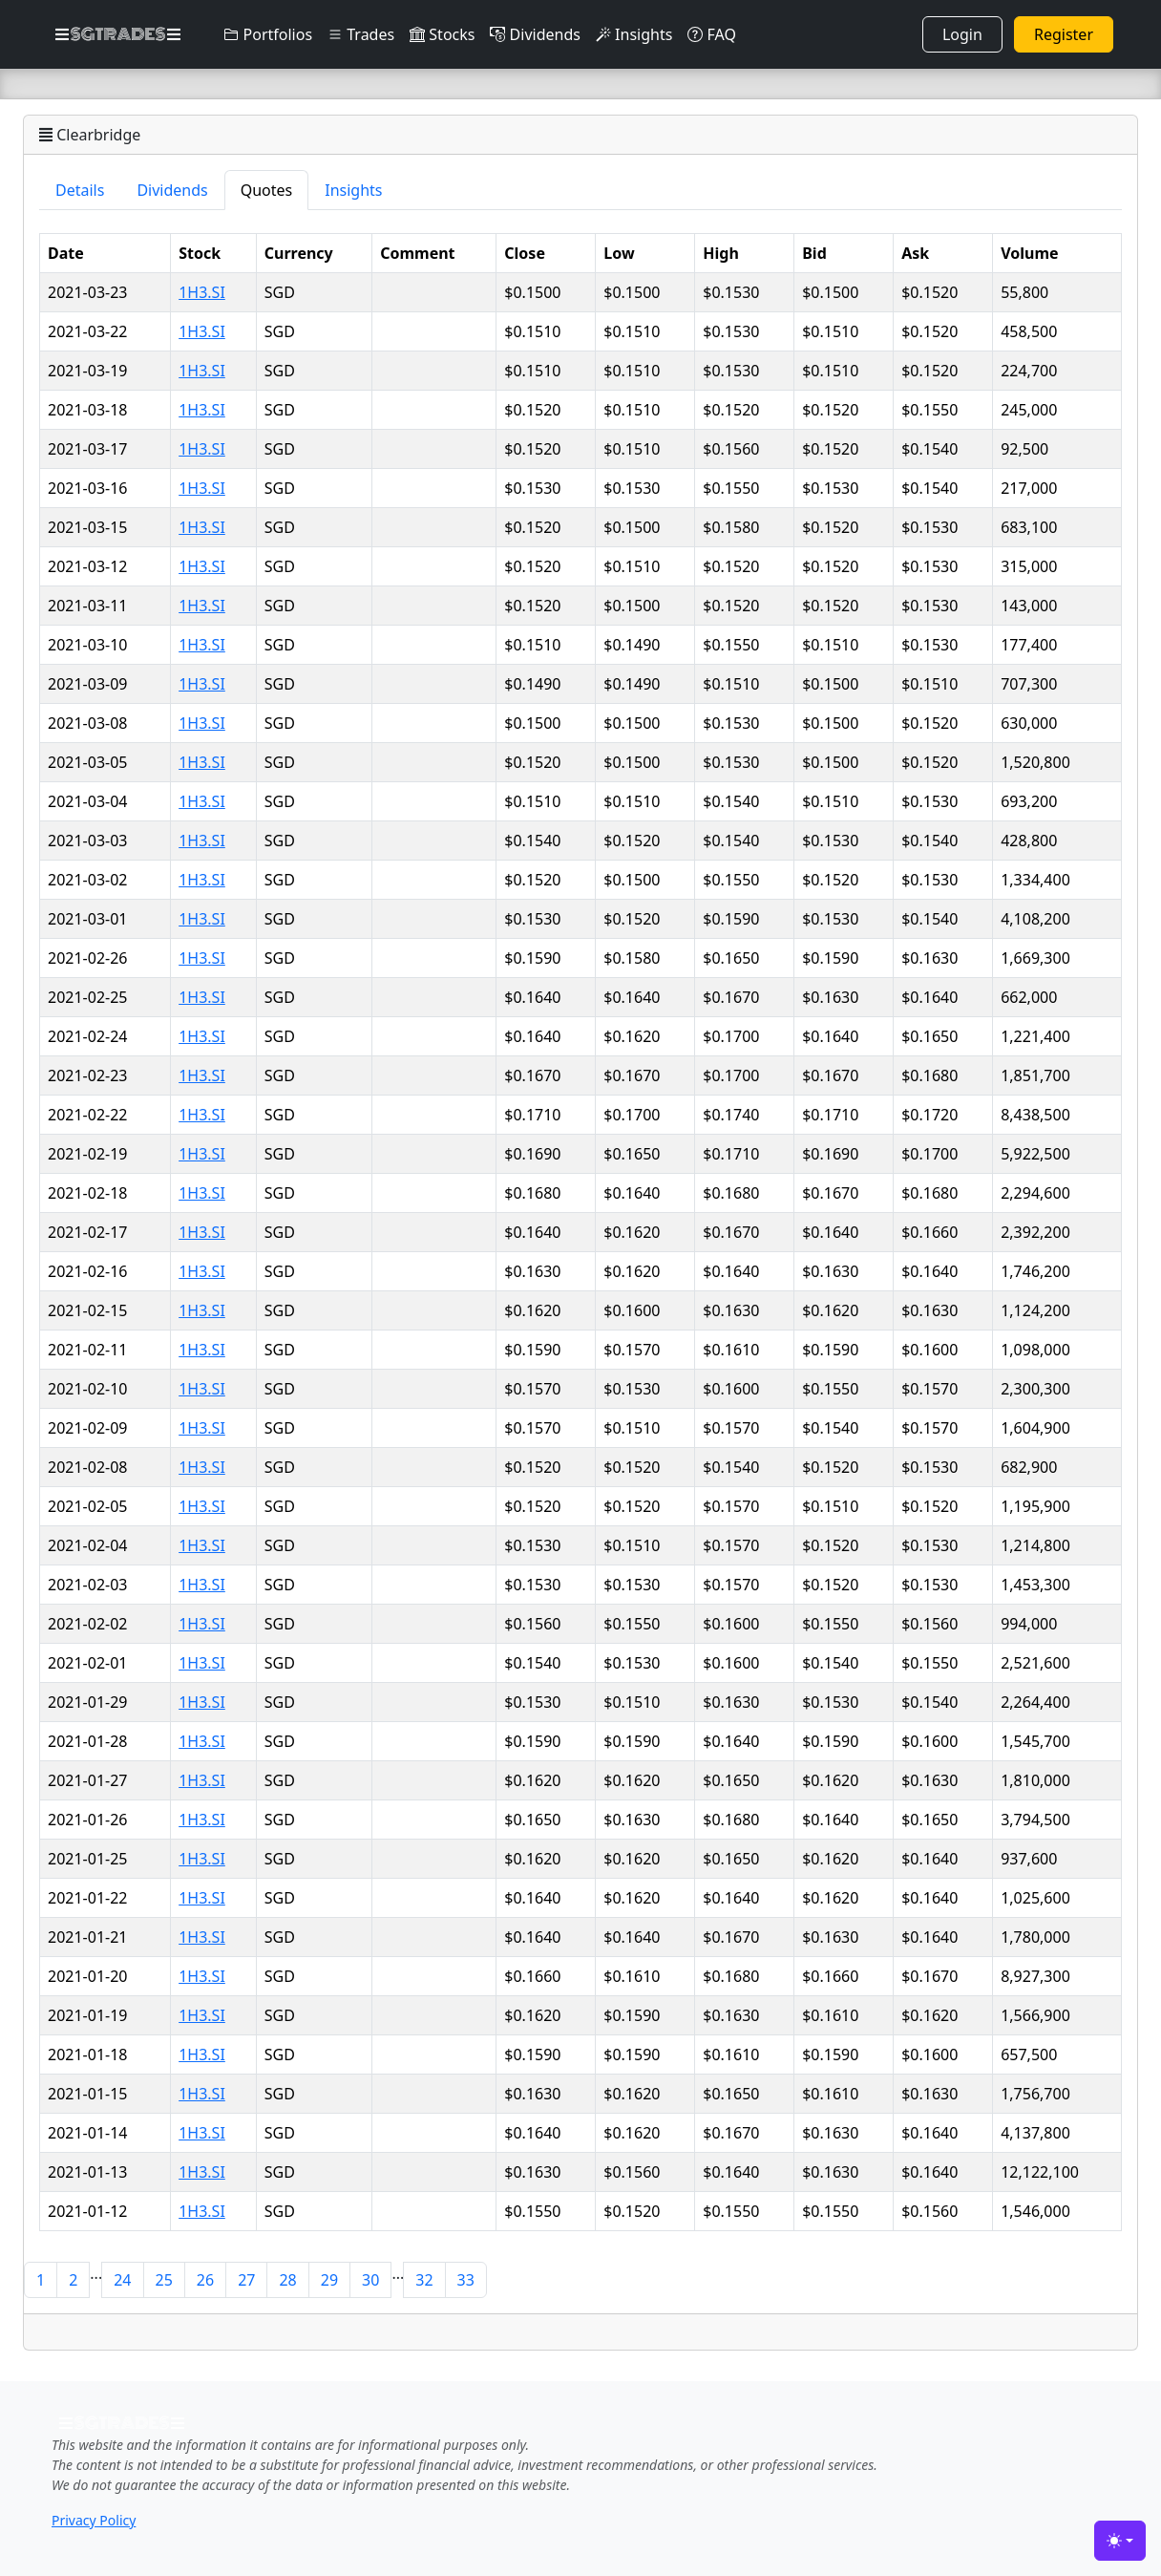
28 (287, 2279)
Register (1063, 34)
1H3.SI (202, 292)
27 (246, 2279)
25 (164, 2279)
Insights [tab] (353, 190)
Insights (634, 34)
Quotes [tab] (267, 190)
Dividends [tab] (172, 190)
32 (424, 2279)
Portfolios (267, 34)
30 (370, 2279)
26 (205, 2279)
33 (466, 2279)
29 (329, 2279)
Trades (360, 34)
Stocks (442, 34)
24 (122, 2279)
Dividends (535, 34)
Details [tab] (79, 190)
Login (962, 34)
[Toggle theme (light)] (1120, 2541)
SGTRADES (117, 34)
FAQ (711, 34)
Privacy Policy (94, 2520)
